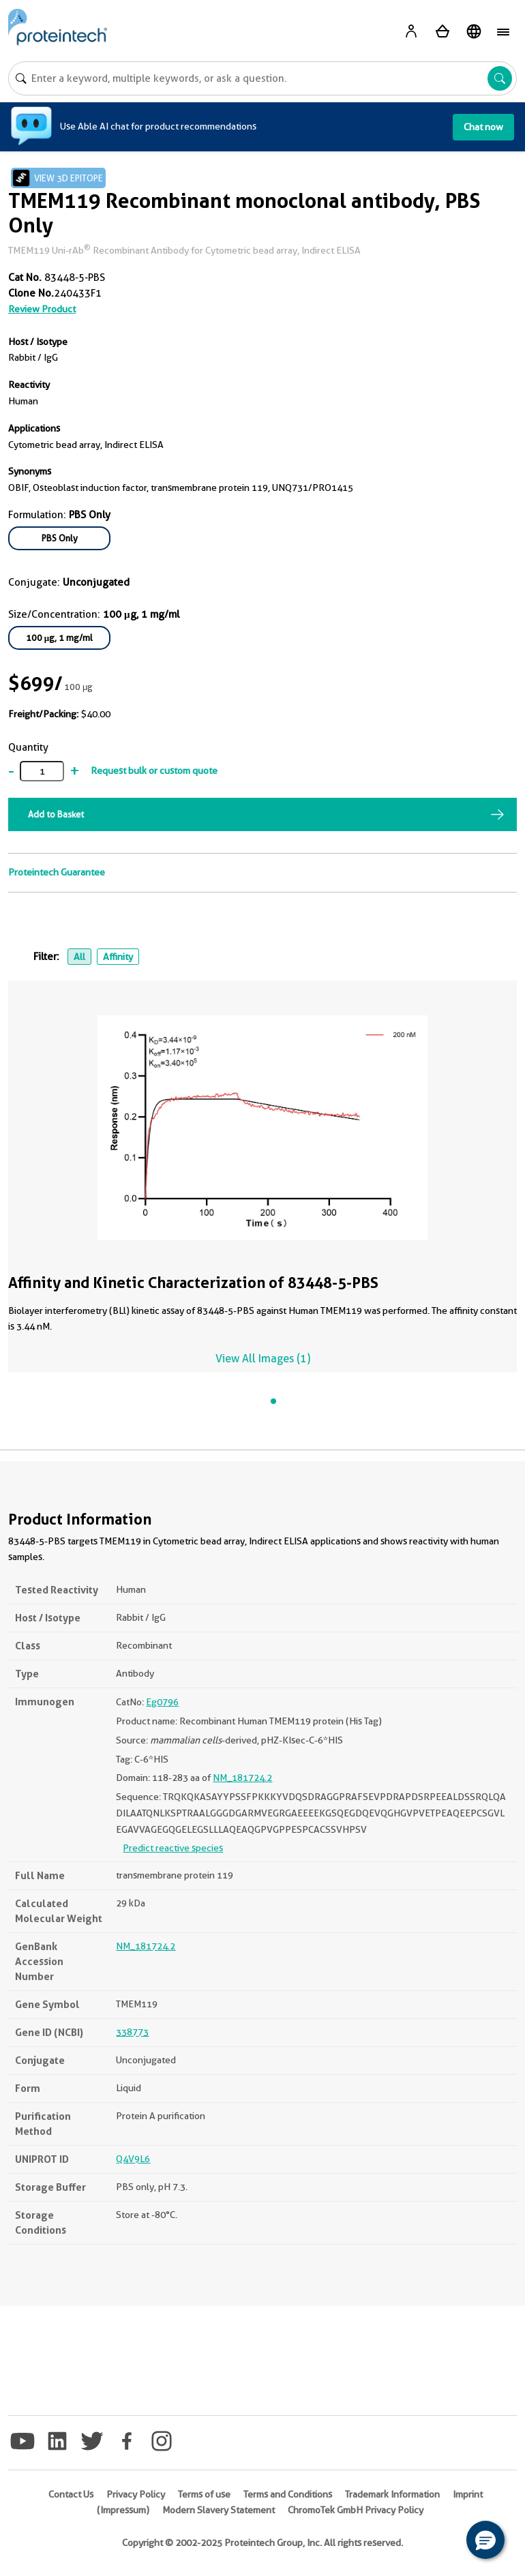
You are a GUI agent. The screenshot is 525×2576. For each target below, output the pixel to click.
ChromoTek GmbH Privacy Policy (355, 2509)
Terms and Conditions (287, 2494)
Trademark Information (392, 2494)
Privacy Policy (135, 2494)
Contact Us (70, 2494)
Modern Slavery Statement (218, 2509)
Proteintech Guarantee (56, 872)
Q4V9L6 (133, 2158)
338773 (132, 2031)
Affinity (118, 956)
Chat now (483, 126)
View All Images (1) (262, 1358)
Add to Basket (56, 814)
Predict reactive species (173, 1847)
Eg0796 (162, 1701)
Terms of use (204, 2494)
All (79, 956)
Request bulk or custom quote (154, 770)
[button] (485, 2540)
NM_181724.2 (242, 1777)
